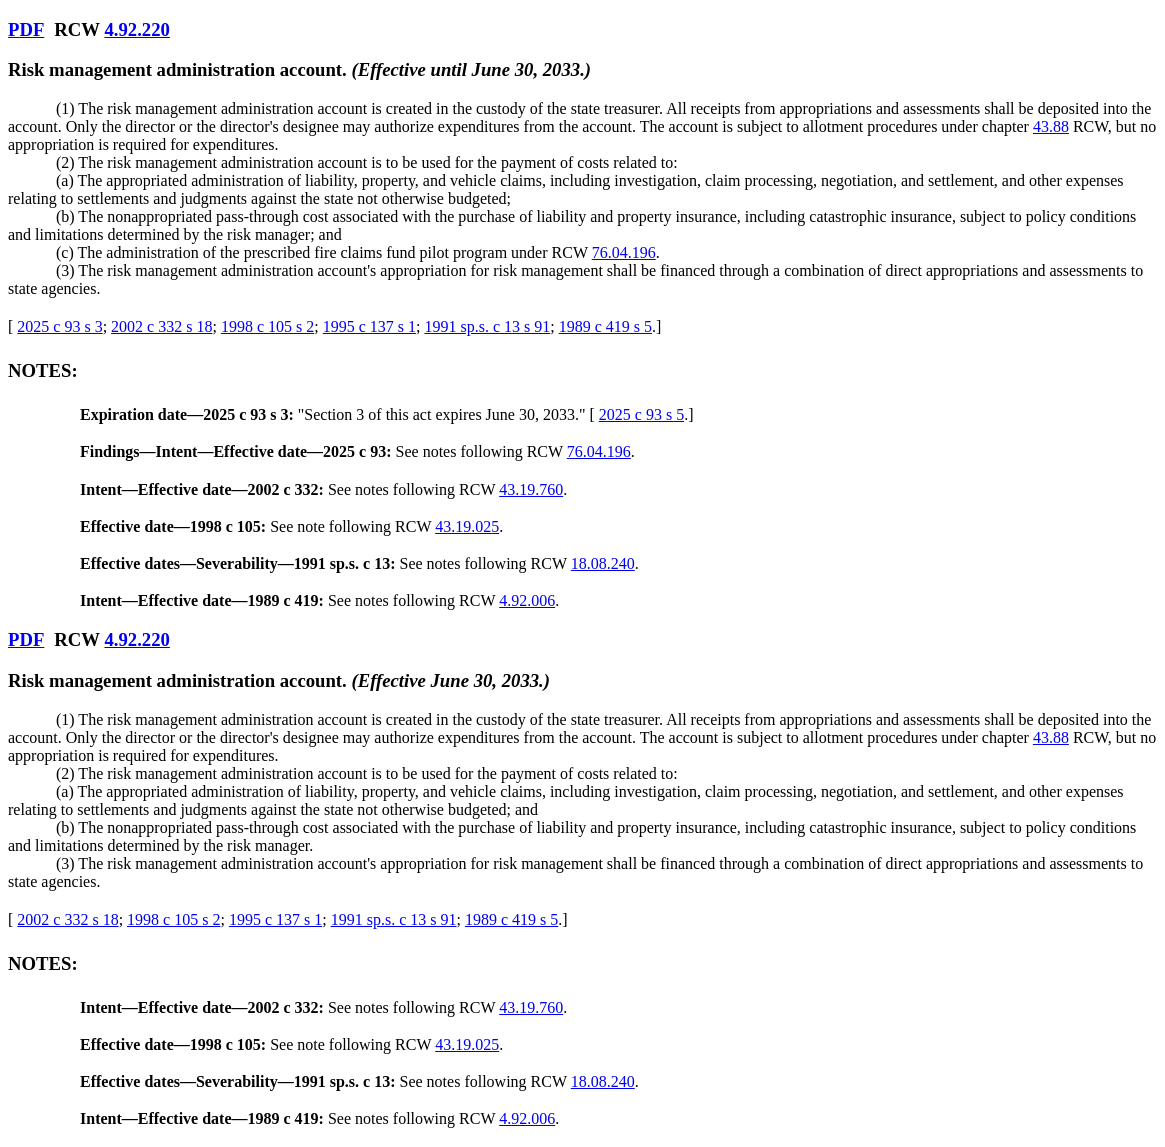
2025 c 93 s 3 (59, 326)
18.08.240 (603, 563)
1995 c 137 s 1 (369, 326)
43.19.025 (467, 526)
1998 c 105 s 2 (267, 326)
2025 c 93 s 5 (641, 414)
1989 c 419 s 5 (605, 326)
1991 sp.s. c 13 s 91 (487, 326)
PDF (26, 29)
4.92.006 (527, 600)
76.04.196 (624, 252)
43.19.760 (531, 489)
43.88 (1051, 126)
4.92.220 (136, 29)
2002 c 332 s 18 (161, 326)
